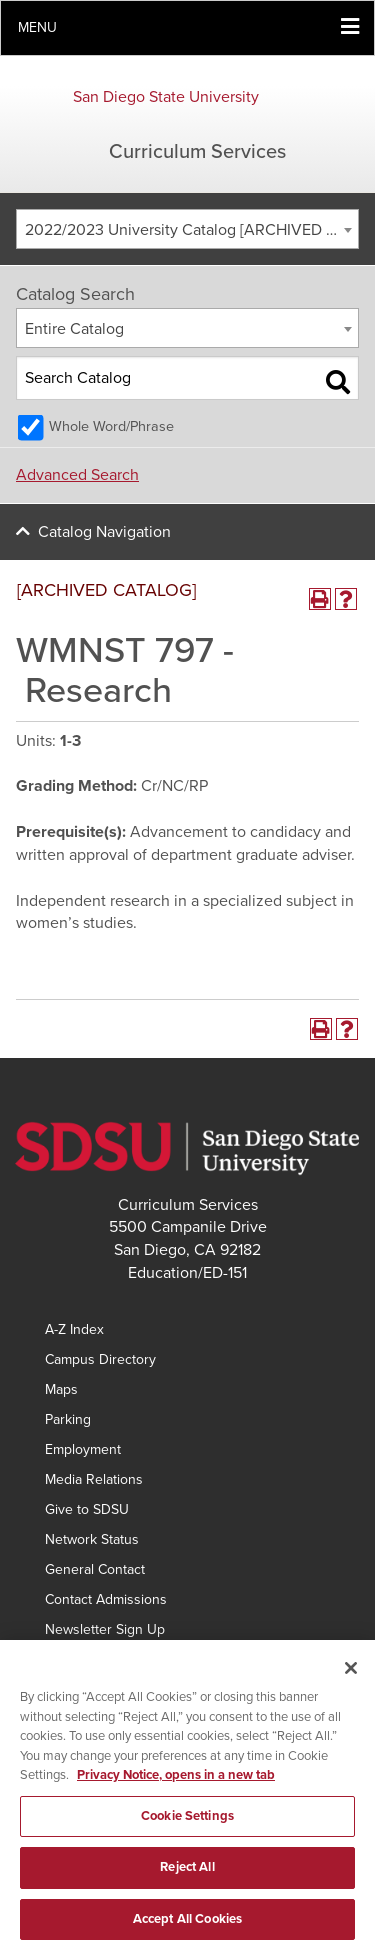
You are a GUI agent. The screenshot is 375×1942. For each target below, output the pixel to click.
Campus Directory (100, 1359)
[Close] (351, 1679)
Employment (83, 1449)
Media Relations (94, 1479)
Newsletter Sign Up (105, 1629)
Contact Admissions (106, 1599)
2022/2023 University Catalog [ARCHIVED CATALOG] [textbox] (191, 230)
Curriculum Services (197, 152)
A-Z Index (74, 1329)
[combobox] (187, 229)
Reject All (187, 1879)
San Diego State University (166, 97)
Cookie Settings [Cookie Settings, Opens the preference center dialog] (187, 1827)
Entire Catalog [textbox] (74, 329)
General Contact (95, 1569)
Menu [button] (37, 27)
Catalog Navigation (104, 532)
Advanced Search (77, 475)
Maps (61, 1389)
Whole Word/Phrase (111, 426)
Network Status (92, 1539)
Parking (68, 1419)
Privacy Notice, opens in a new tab (176, 1786)
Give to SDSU (87, 1509)
